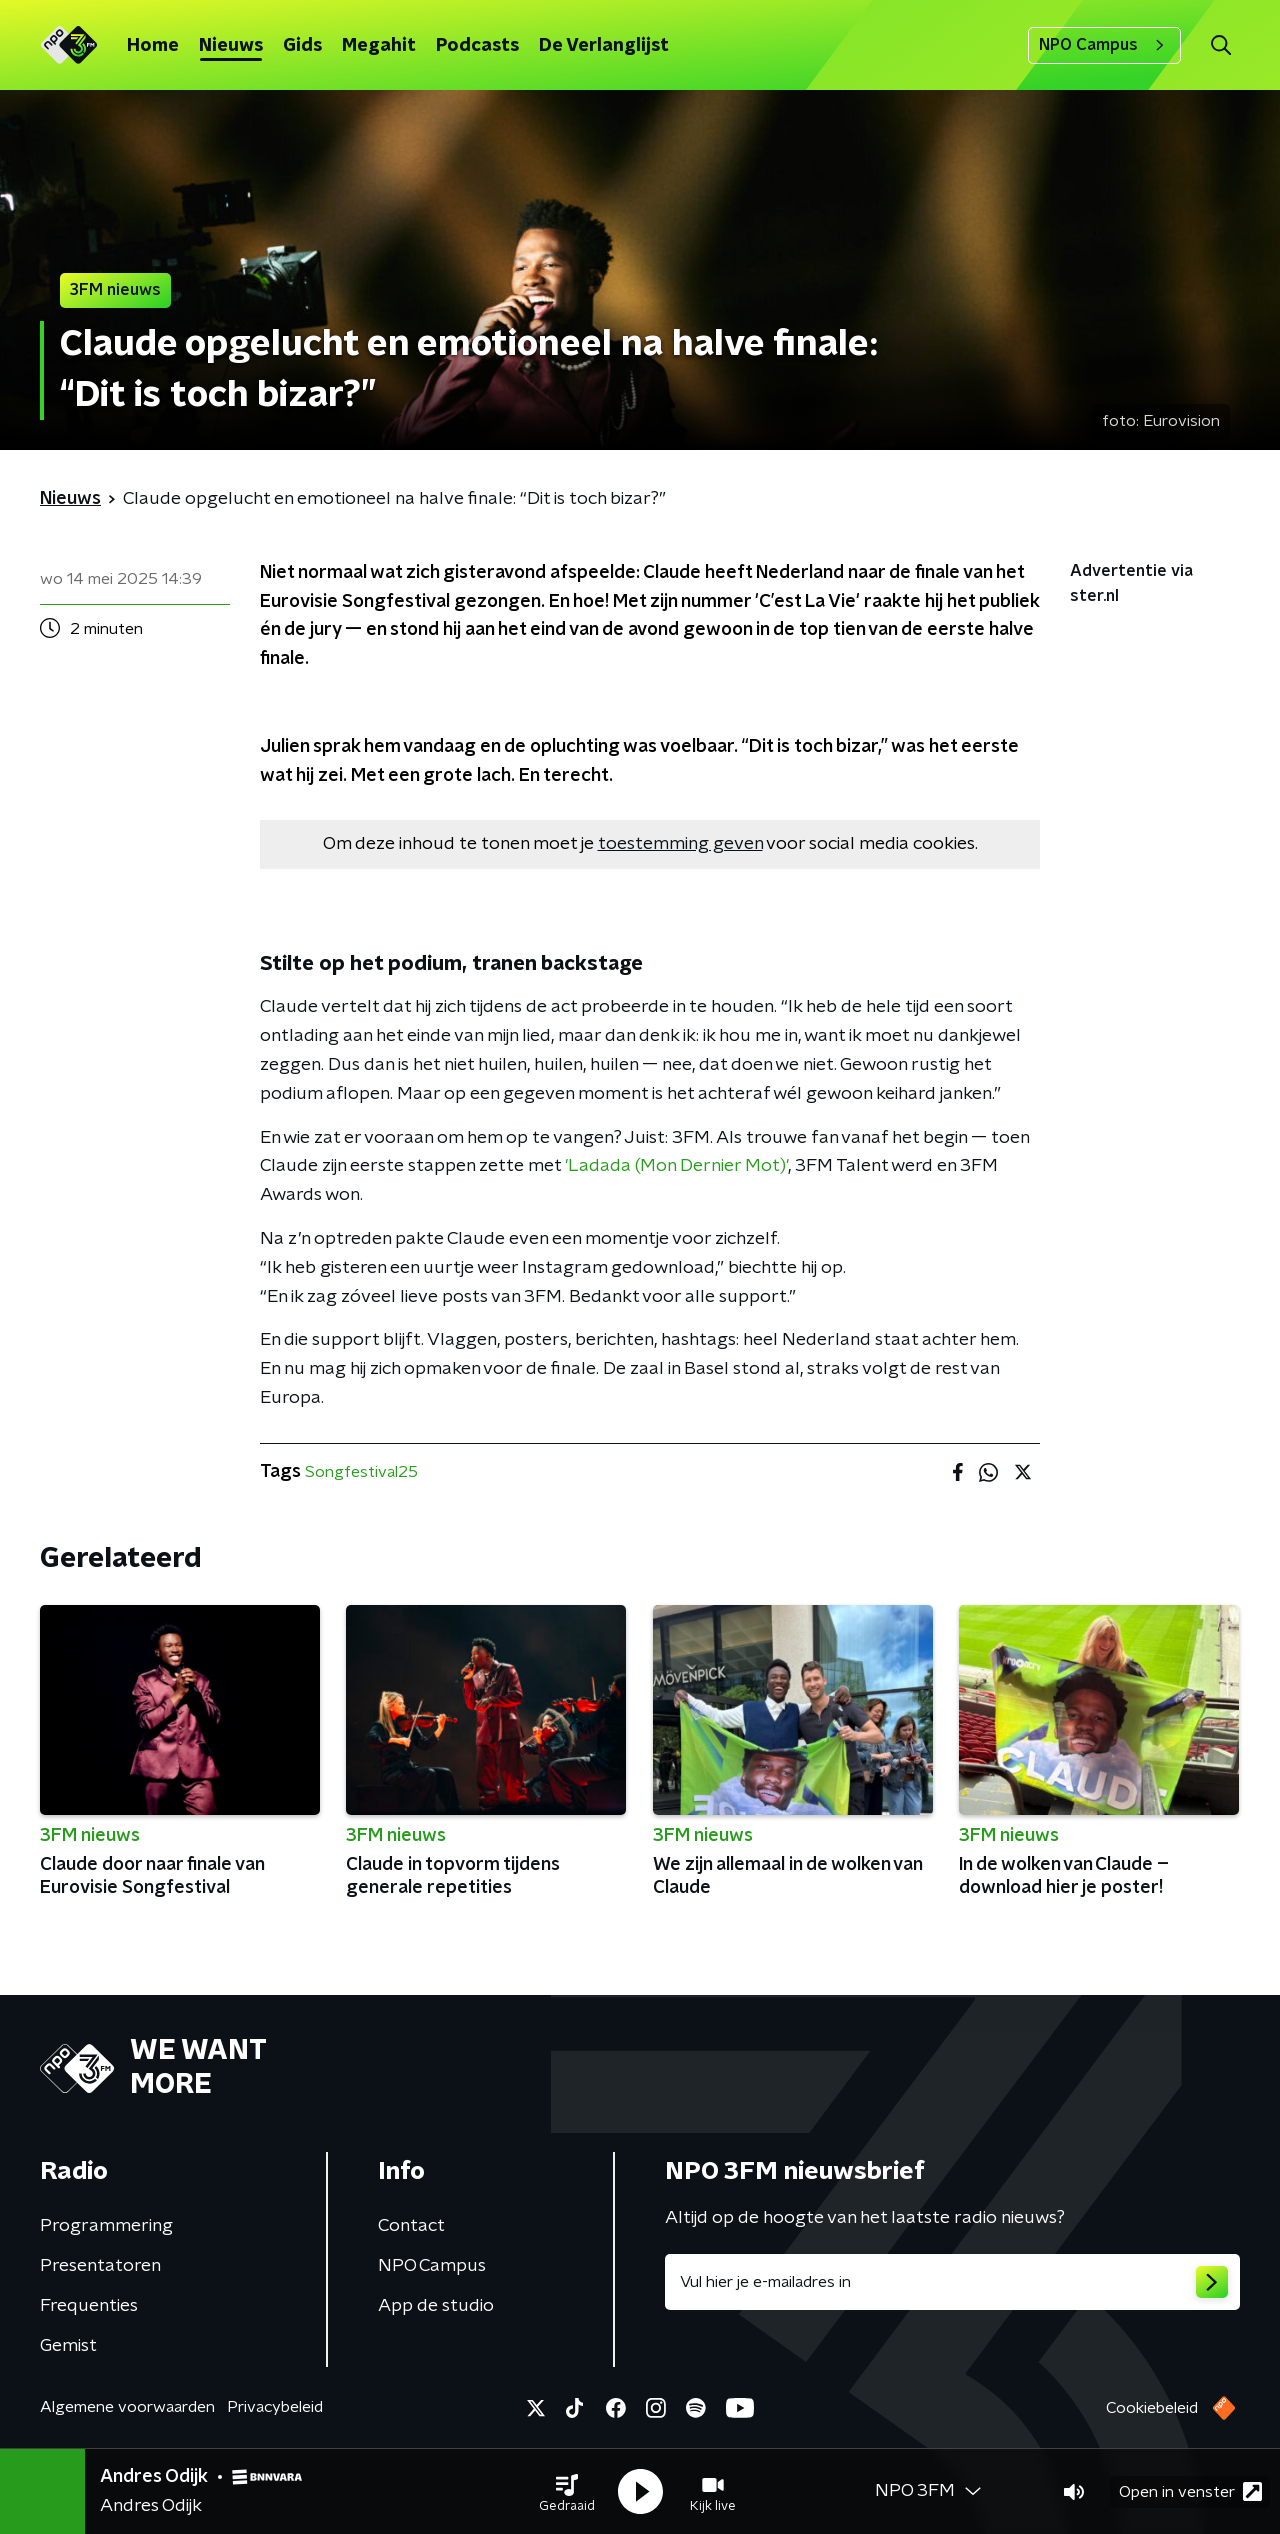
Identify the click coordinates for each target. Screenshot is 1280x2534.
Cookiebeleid (1152, 2408)
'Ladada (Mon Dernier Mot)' (676, 1166)
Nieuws (231, 46)
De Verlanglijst (604, 46)
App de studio (436, 2306)
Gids (302, 46)
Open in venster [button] (1190, 2491)
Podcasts (477, 46)
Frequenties (89, 2306)
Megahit (379, 46)
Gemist (68, 2346)
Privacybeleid (275, 2407)
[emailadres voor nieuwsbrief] (952, 2282)
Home (153, 46)
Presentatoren (100, 2266)
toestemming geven (680, 844)
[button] (567, 2492)
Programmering (106, 2226)
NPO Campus (1104, 45)
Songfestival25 (361, 1472)
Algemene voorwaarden (127, 2407)
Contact (411, 2226)
